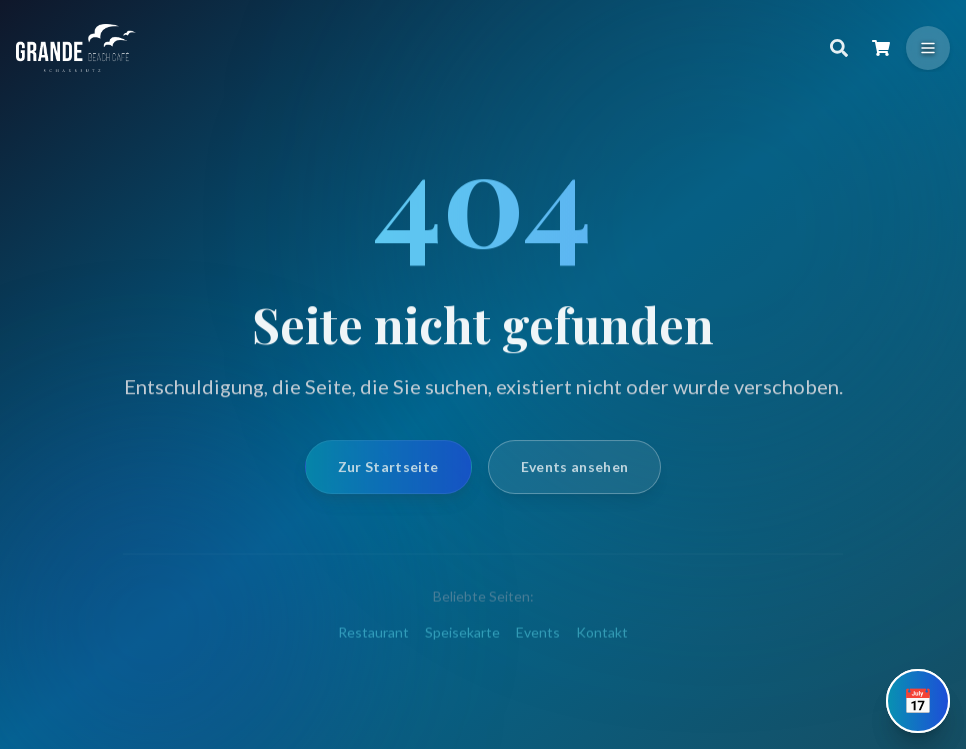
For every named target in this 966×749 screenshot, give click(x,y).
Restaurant (373, 643)
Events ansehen (575, 475)
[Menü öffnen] (928, 48)
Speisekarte (462, 643)
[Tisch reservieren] (918, 701)
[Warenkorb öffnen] (881, 48)
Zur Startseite (388, 475)
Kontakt (602, 643)
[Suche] (839, 48)
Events (538, 643)
